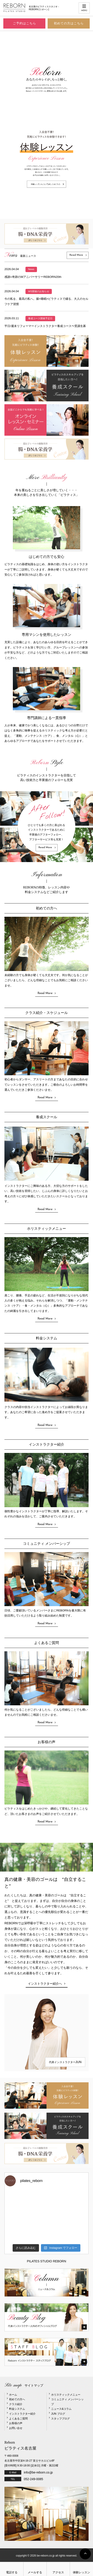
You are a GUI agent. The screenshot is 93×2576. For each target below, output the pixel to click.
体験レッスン (81, 2572)
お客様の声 (15, 2423)
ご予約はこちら (24, 23)
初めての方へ (17, 2399)
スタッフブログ (60, 2418)
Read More (76, 255)
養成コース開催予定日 (40, 318)
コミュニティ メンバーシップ (67, 2402)
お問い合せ (15, 2428)
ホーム (13, 2394)
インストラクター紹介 (22, 2413)
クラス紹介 (15, 2404)
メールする (35, 2572)
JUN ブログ (58, 2413)
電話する (11, 2572)
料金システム (17, 2408)
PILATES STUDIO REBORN (46, 2261)
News (31, 269)
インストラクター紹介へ (45, 1983)
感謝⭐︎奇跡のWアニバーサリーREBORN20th (32, 276)
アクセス (58, 2572)
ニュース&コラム (61, 2408)
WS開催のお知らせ (38, 291)
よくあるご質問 (18, 2418)
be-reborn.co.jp (46, 2555)
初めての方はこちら (69, 23)
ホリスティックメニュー (65, 2394)
